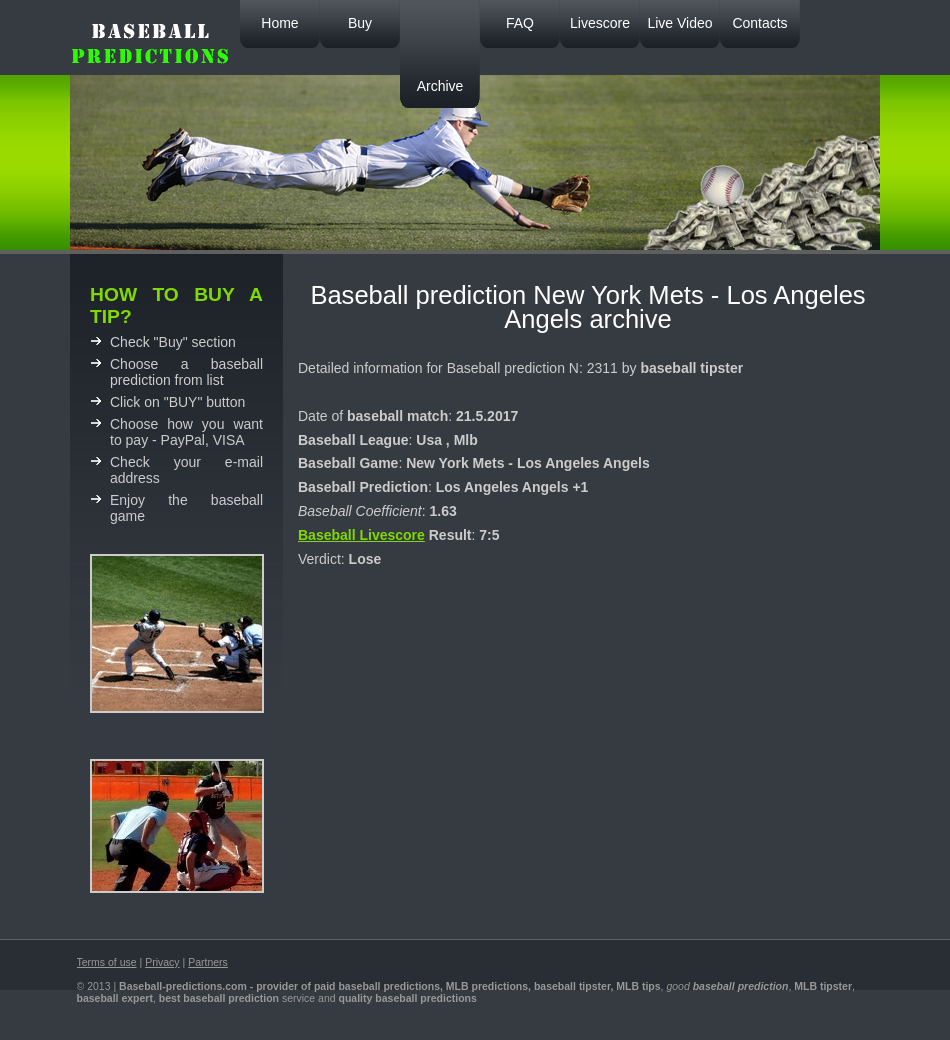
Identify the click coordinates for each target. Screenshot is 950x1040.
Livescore (600, 23)
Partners (208, 962)
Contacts (759, 23)
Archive (440, 86)
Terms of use (107, 962)
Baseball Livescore (361, 535)
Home (279, 23)
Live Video (679, 23)
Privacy (162, 962)
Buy (360, 23)
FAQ (520, 23)
